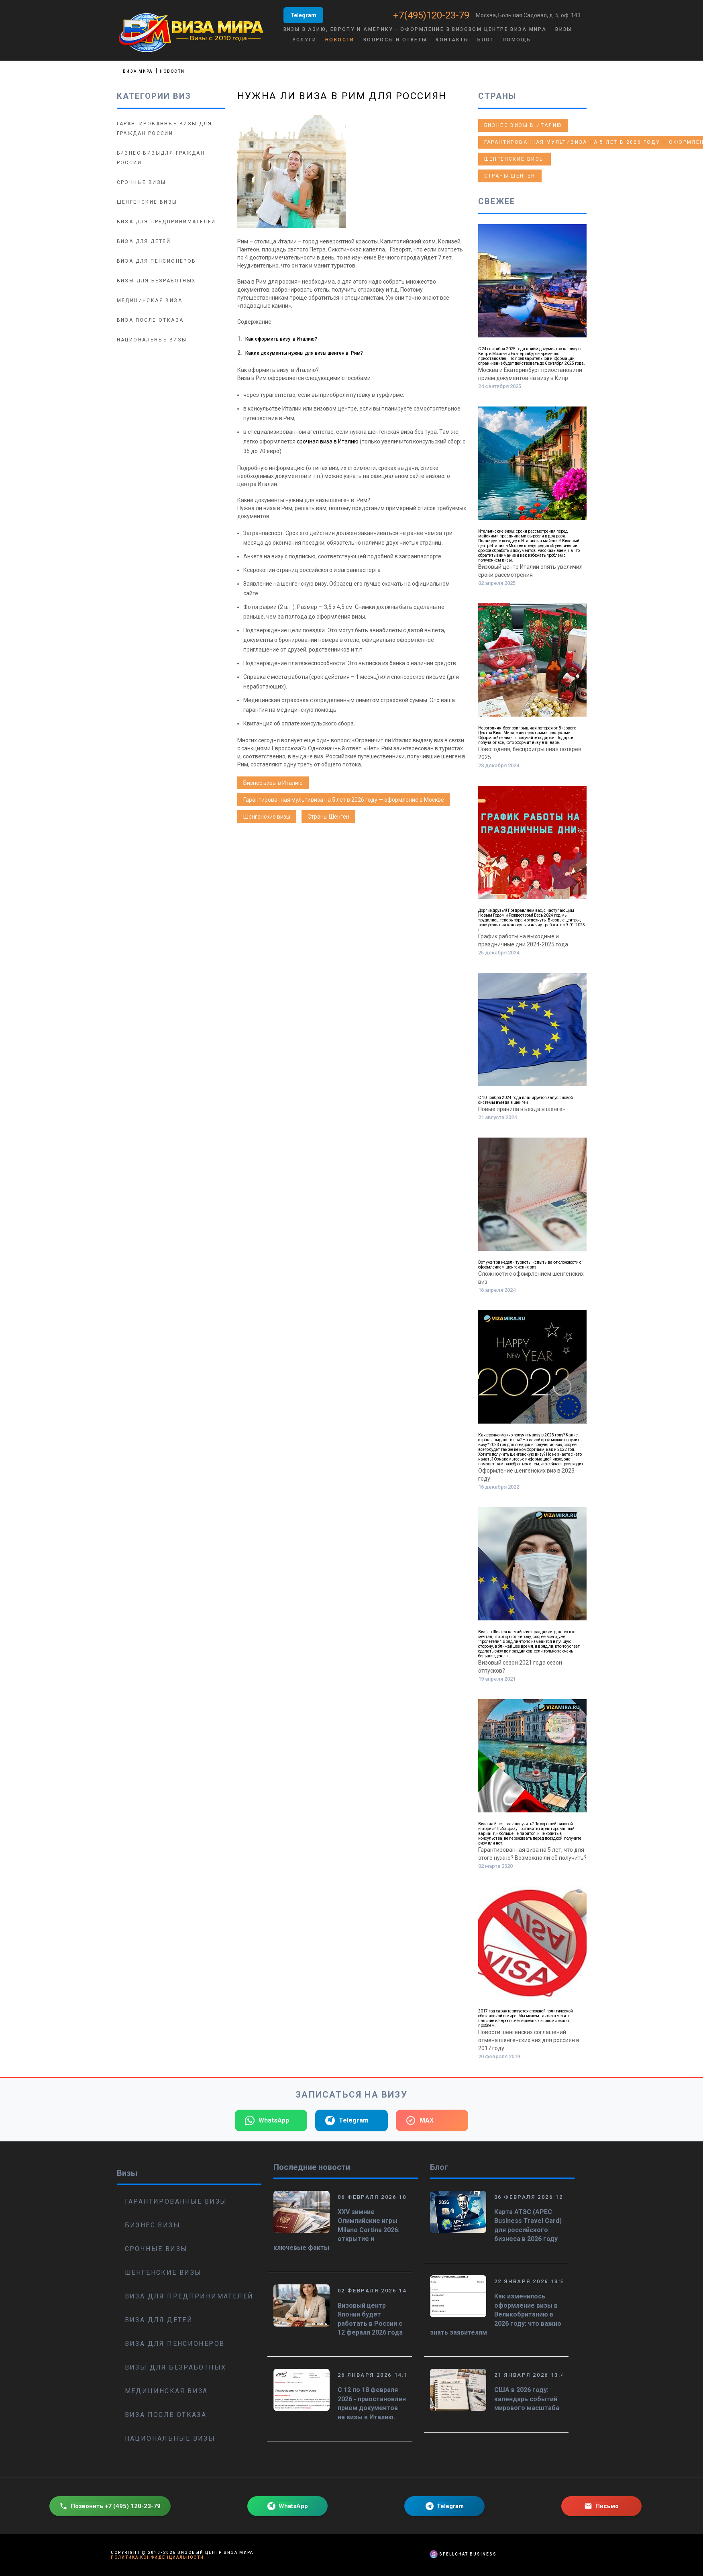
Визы (563, 29)
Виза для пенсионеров (156, 261)
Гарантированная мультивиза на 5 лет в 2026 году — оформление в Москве (343, 800)
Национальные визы (152, 340)
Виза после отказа (150, 320)
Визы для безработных (156, 281)
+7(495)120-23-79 (431, 15)
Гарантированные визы (176, 2201)
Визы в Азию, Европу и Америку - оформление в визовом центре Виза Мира (415, 29)
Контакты (452, 40)
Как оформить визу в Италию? (281, 339)
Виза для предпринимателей (166, 222)
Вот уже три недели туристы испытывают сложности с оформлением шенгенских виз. (529, 1264)
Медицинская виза (149, 300)
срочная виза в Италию (328, 441)
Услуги (304, 40)
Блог (485, 40)
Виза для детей (144, 241)
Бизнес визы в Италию (273, 783)
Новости (340, 40)
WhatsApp (267, 2120)
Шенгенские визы (266, 816)
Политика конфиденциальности (157, 2557)
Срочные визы (141, 182)
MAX (420, 2120)
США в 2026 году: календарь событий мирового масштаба (526, 2399)
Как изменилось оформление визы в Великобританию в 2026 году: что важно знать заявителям (495, 2314)
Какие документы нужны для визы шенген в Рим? (304, 353)
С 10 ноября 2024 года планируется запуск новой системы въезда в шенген (525, 1100)
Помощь (517, 40)
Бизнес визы (152, 2225)
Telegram (303, 15)
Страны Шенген (328, 816)
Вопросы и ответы (395, 40)
